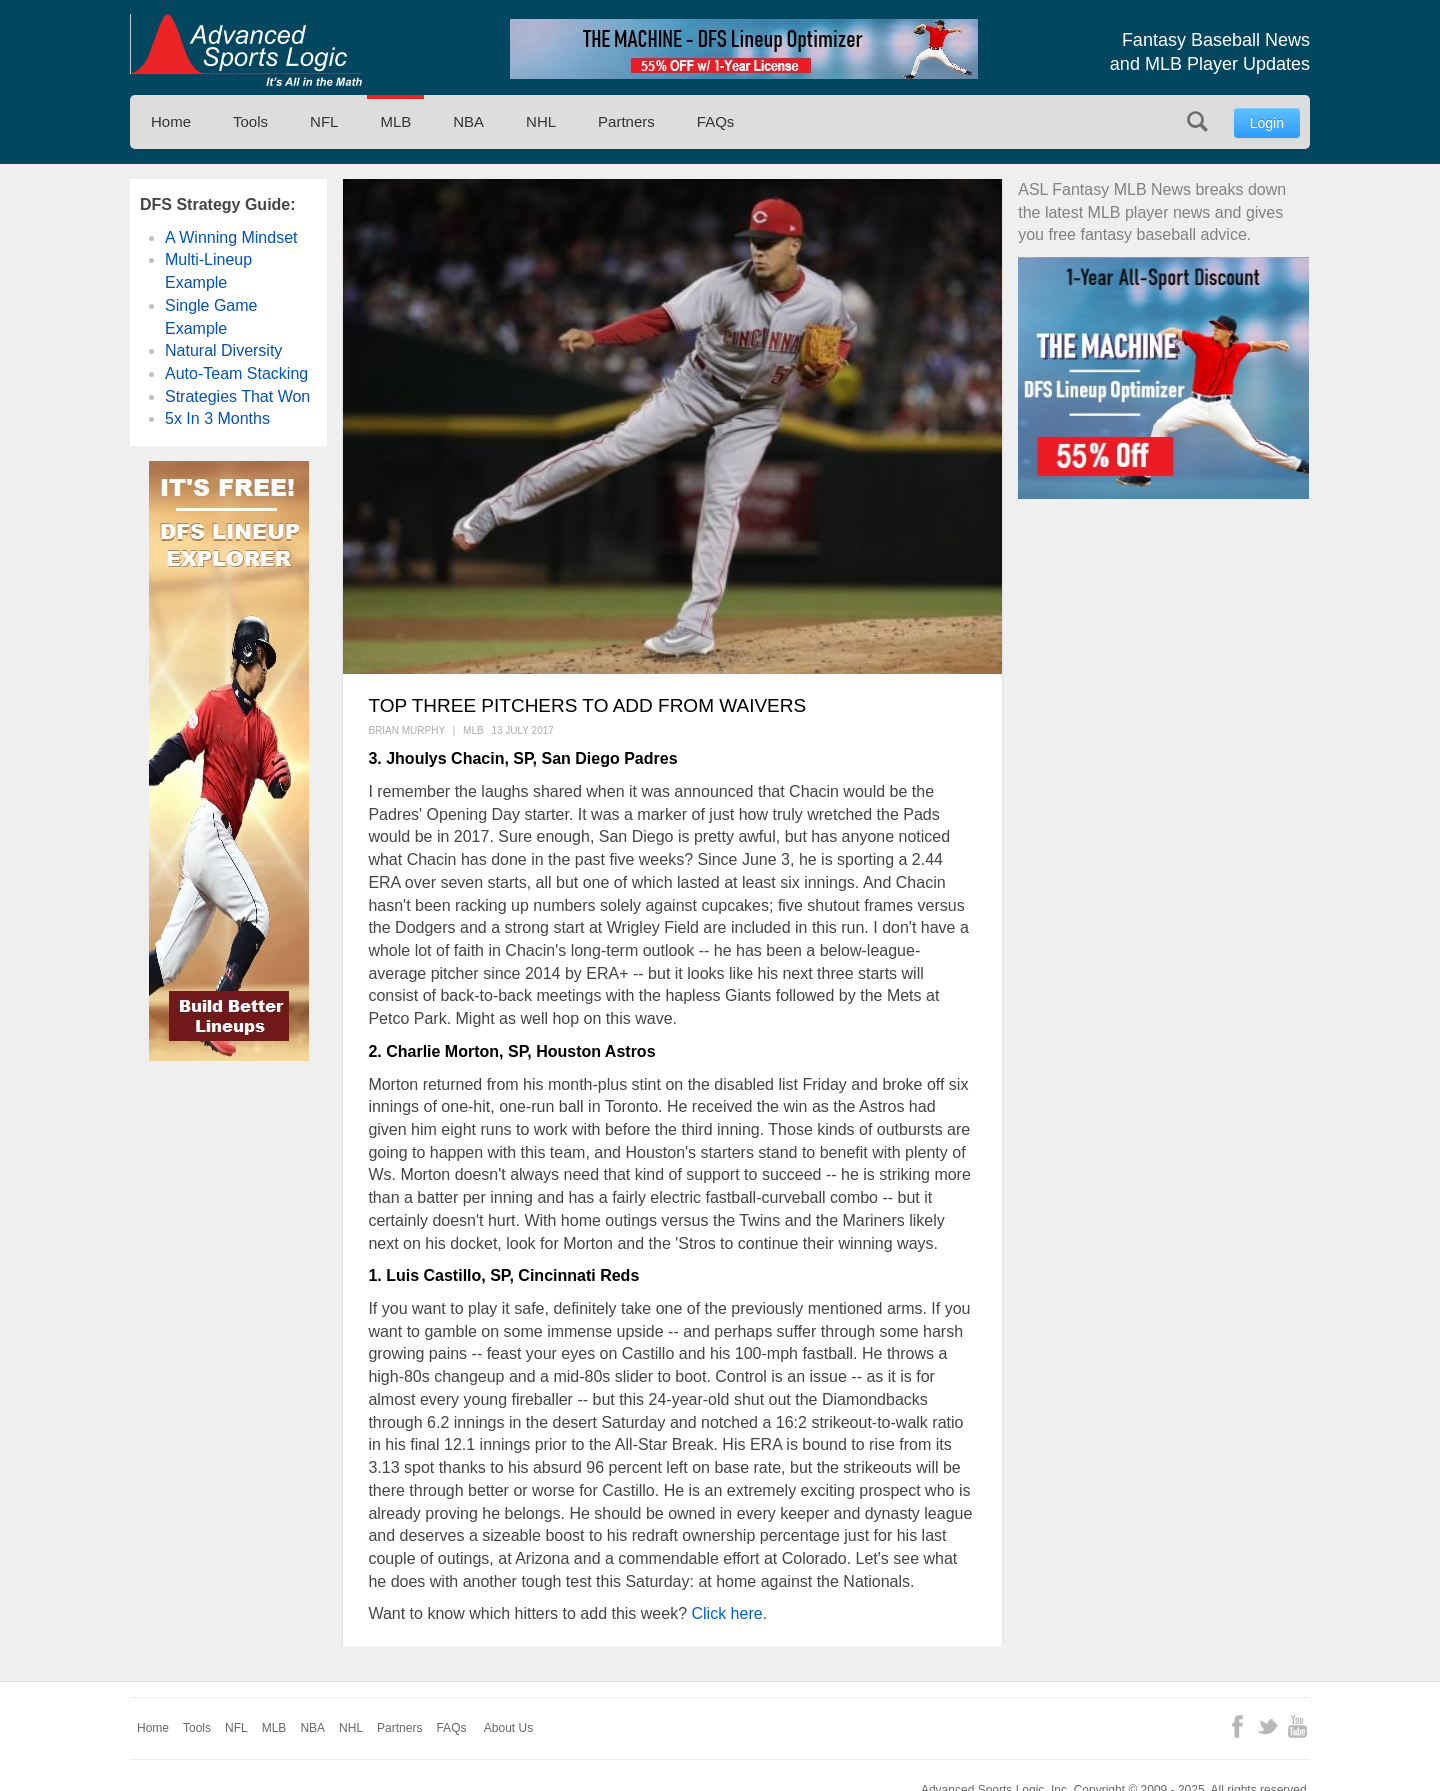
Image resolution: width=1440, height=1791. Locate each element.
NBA (468, 121)
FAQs (716, 121)
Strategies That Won (237, 396)
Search (1197, 121)
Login (1267, 123)
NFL (324, 121)
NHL (541, 121)
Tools (250, 121)
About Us (508, 1728)
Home (171, 121)
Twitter (1267, 1726)
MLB (395, 121)
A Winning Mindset (231, 237)
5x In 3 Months (217, 418)
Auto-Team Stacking (236, 373)
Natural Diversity (223, 350)
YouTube (1297, 1726)
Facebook (1237, 1726)
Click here (725, 1613)
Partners (626, 121)
